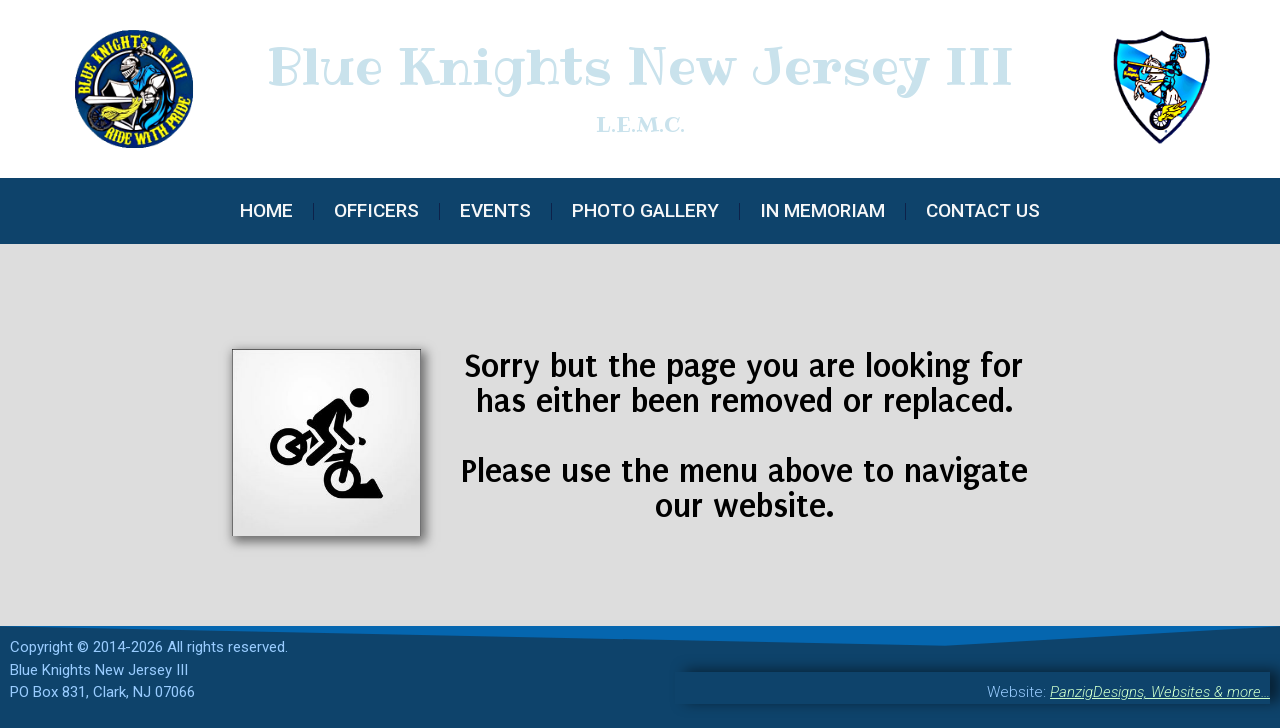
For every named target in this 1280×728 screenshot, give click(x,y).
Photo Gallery (645, 210)
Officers (376, 210)
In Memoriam (822, 210)
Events (495, 210)
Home (266, 210)
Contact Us (983, 210)
